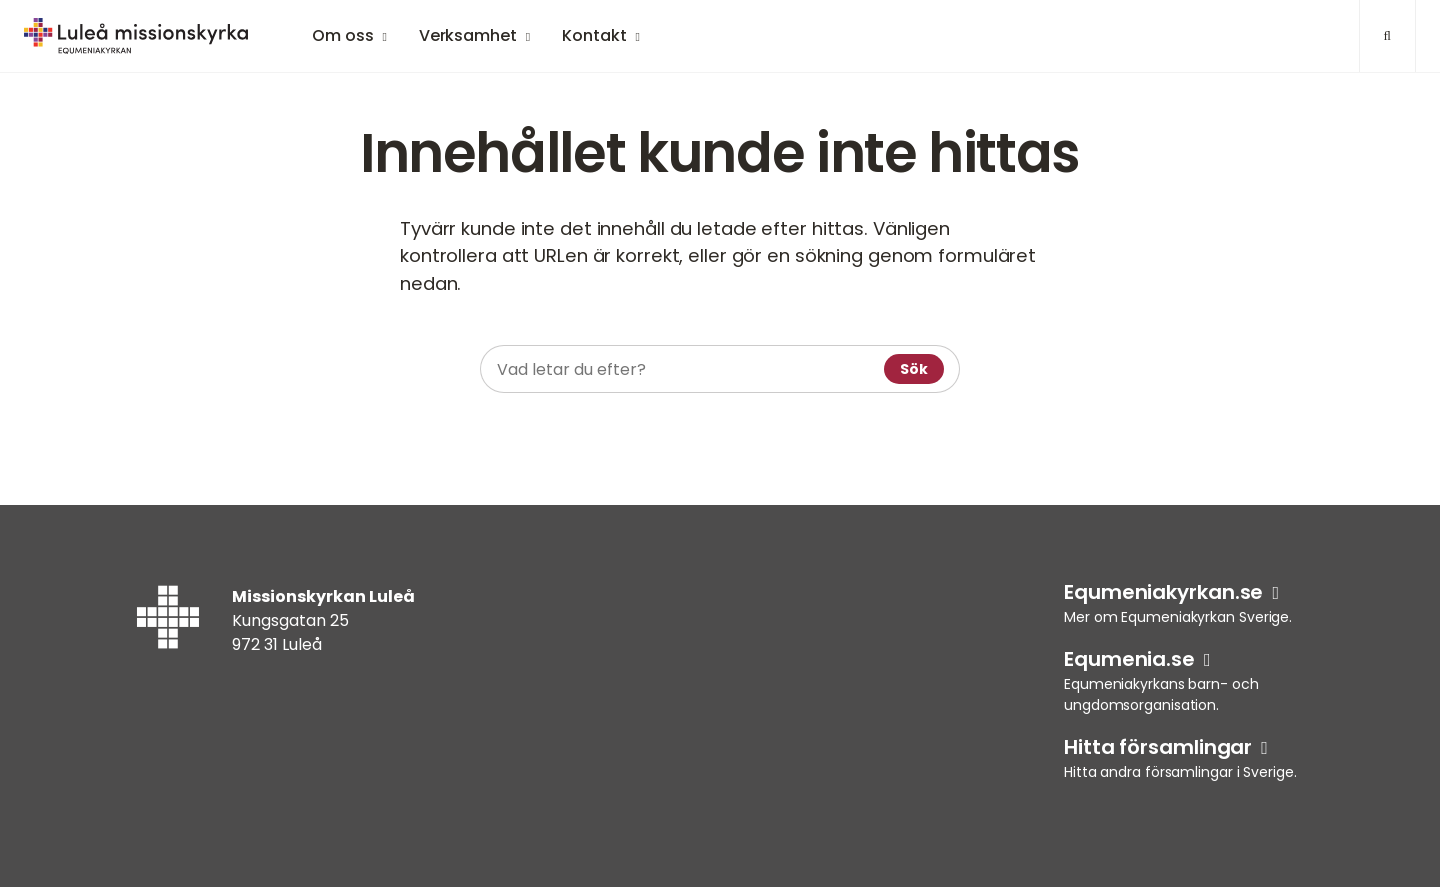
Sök (914, 369)
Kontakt (594, 35)
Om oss (342, 35)
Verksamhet (468, 35)
